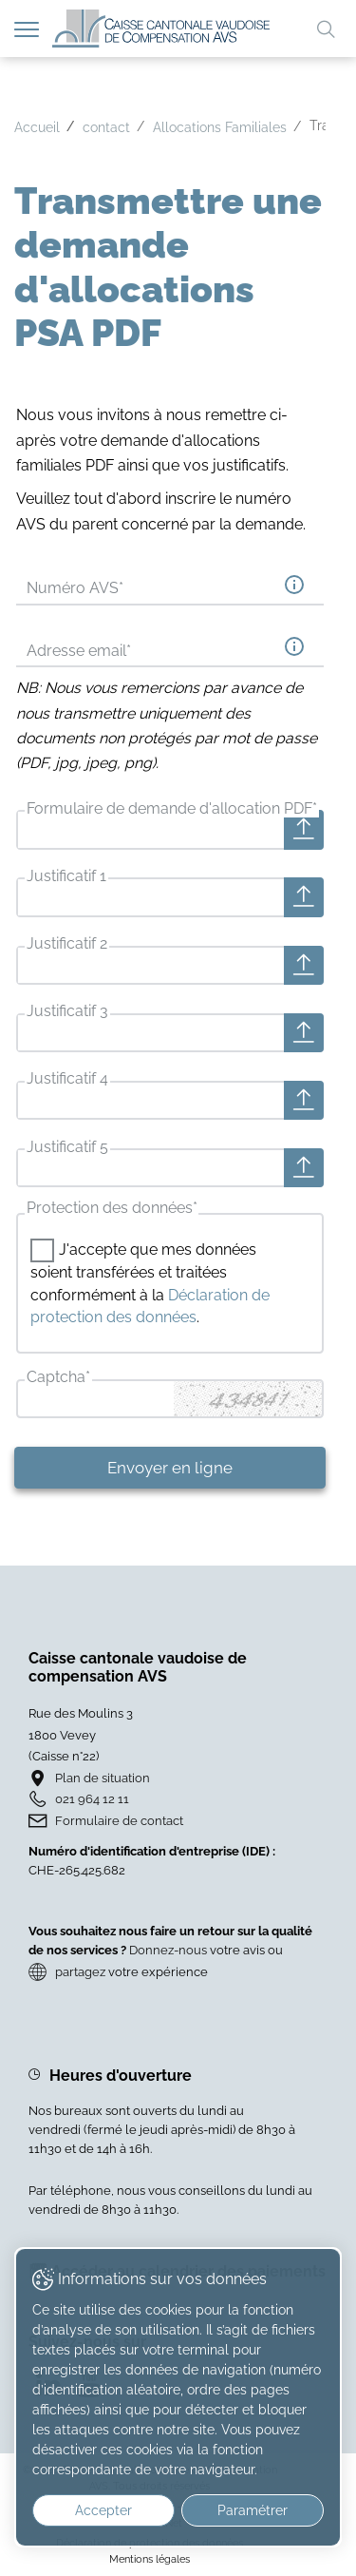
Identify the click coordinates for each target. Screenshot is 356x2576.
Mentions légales (149, 2559)
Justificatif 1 (66, 876)
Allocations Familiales (220, 127)
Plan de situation (102, 1778)
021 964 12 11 (92, 1799)
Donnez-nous (168, 1950)
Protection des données (112, 1208)
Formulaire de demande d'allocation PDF (172, 808)
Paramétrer (252, 2510)
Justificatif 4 (67, 1078)
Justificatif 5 (67, 1147)
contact (106, 127)
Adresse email (79, 651)
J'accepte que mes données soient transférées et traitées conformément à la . (150, 1283)
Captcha (58, 1377)
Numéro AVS (75, 588)
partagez (80, 1972)
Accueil (37, 127)
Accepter (103, 2510)
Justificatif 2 (67, 943)
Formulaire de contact (119, 1821)
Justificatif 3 (67, 1011)
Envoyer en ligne (170, 1467)
